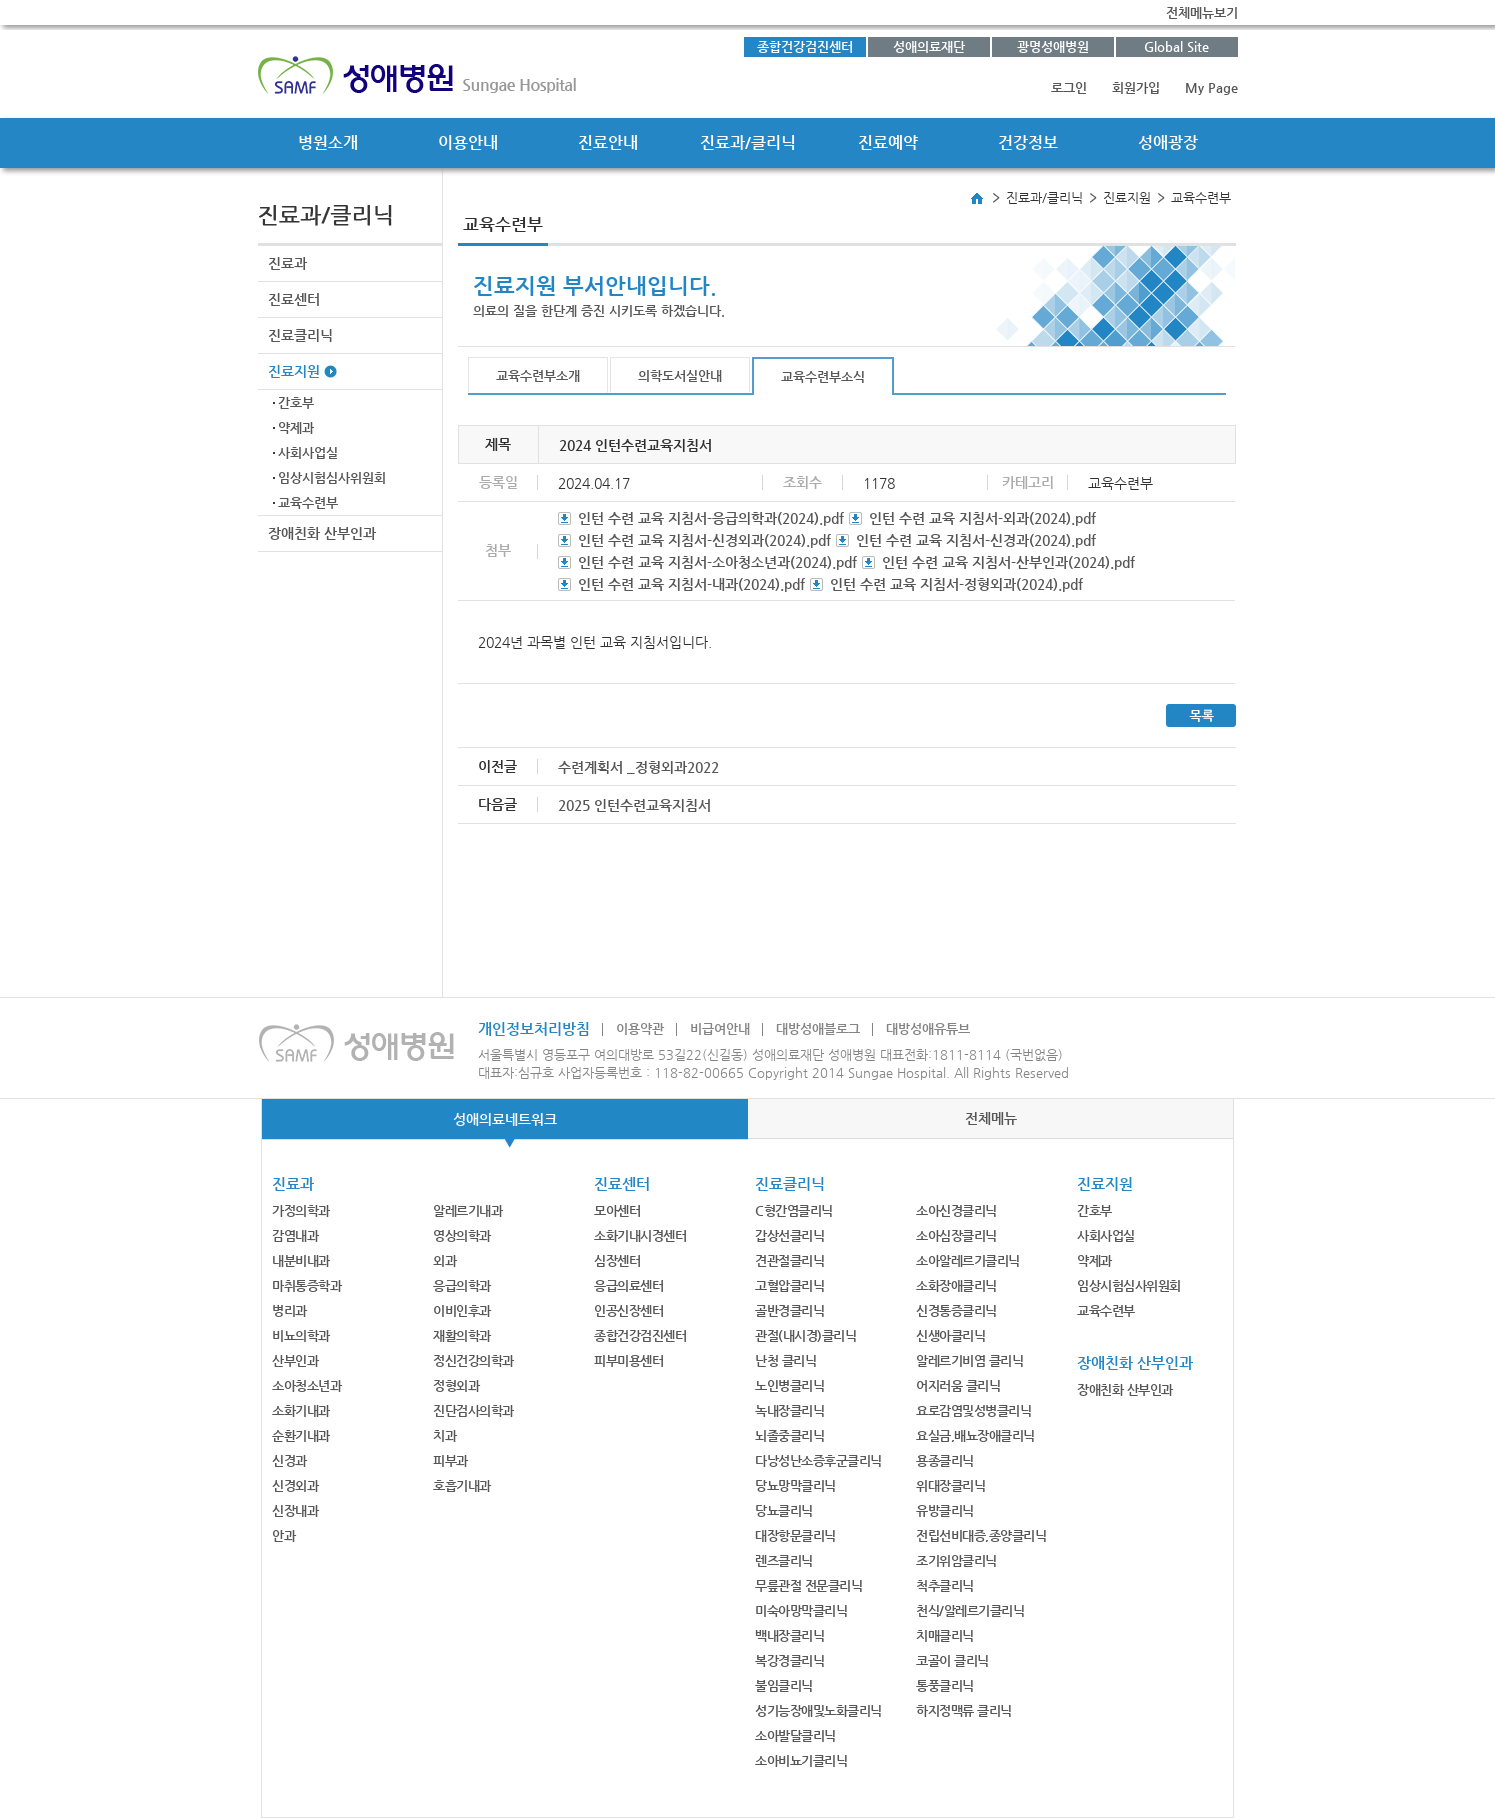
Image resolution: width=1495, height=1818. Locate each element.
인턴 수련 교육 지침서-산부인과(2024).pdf (1008, 562)
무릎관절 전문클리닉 (808, 1585)
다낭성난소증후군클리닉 (818, 1460)
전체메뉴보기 (1202, 12)
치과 (444, 1435)
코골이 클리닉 (952, 1660)
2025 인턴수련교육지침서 (634, 805)
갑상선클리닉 (789, 1235)
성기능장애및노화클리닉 (818, 1710)
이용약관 (640, 1028)
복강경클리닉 (789, 1660)
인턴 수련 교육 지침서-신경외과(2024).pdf (704, 540)
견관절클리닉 (789, 1260)
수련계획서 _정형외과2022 (638, 767)
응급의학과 (462, 1285)
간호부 (296, 402)
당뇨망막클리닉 (795, 1485)
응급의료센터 (628, 1285)
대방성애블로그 (818, 1028)
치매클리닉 (945, 1635)
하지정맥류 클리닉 (964, 1710)
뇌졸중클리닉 (789, 1435)
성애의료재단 (929, 46)
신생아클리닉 (950, 1335)
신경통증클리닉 (956, 1310)
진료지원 (294, 371)
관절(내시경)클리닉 (805, 1335)
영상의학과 (462, 1235)
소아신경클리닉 (956, 1210)
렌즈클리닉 (784, 1560)
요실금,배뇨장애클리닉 (975, 1435)
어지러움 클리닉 (958, 1385)
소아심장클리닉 (956, 1235)
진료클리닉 (300, 335)
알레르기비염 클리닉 (969, 1360)
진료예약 (888, 142)
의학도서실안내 (680, 375)
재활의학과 (462, 1335)
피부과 (450, 1460)
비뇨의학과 (301, 1335)
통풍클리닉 (945, 1685)
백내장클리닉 (789, 1635)
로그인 (1069, 87)
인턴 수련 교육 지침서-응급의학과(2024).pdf (711, 518)
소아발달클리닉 (795, 1735)
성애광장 (1168, 142)
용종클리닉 (945, 1460)
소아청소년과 (306, 1385)
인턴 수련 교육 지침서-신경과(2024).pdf (976, 540)
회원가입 (1136, 87)
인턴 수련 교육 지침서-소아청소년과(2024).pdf (717, 562)
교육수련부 (308, 502)
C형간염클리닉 (794, 1210)
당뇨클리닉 (784, 1510)
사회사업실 (308, 452)
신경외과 (295, 1485)
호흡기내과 (462, 1485)
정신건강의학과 (473, 1360)
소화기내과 (301, 1410)
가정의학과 (301, 1210)
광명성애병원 (1053, 46)
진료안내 (608, 142)
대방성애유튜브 (928, 1028)
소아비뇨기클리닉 (801, 1760)
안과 (283, 1535)
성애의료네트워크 (505, 1119)
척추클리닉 (945, 1585)
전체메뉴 (991, 1118)
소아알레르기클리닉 (968, 1260)
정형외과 (456, 1385)
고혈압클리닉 (789, 1285)
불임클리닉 (784, 1685)
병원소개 (328, 142)
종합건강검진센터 (805, 46)
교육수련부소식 (823, 376)
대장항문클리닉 (795, 1535)
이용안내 (468, 142)
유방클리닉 (945, 1510)
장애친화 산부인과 (322, 533)
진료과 (287, 263)
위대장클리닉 (950, 1485)
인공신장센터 (628, 1310)
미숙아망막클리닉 (801, 1610)
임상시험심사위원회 (332, 477)
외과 (444, 1260)
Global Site (1176, 46)
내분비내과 (301, 1260)
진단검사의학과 (473, 1410)
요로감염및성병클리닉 (973, 1410)
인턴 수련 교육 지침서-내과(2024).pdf (691, 584)
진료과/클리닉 (748, 142)
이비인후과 (462, 1310)
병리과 (289, 1310)
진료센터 (294, 299)
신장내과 (295, 1510)
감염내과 (295, 1235)
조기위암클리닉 (956, 1560)
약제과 (296, 427)
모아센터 (617, 1210)
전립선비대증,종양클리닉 (981, 1535)
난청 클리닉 (785, 1360)
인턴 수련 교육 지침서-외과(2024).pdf (982, 518)
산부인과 (295, 1360)
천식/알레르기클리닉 (970, 1610)
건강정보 (1028, 142)
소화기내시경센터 (640, 1235)
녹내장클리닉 (789, 1410)
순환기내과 (301, 1435)
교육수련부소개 (538, 375)
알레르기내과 (467, 1210)
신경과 (289, 1460)
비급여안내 (720, 1028)
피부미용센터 (628, 1360)
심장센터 (617, 1260)
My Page (1211, 87)
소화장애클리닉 (956, 1285)
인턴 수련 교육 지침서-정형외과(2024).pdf (956, 584)
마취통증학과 (306, 1285)
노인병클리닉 (789, 1385)
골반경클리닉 (789, 1310)
